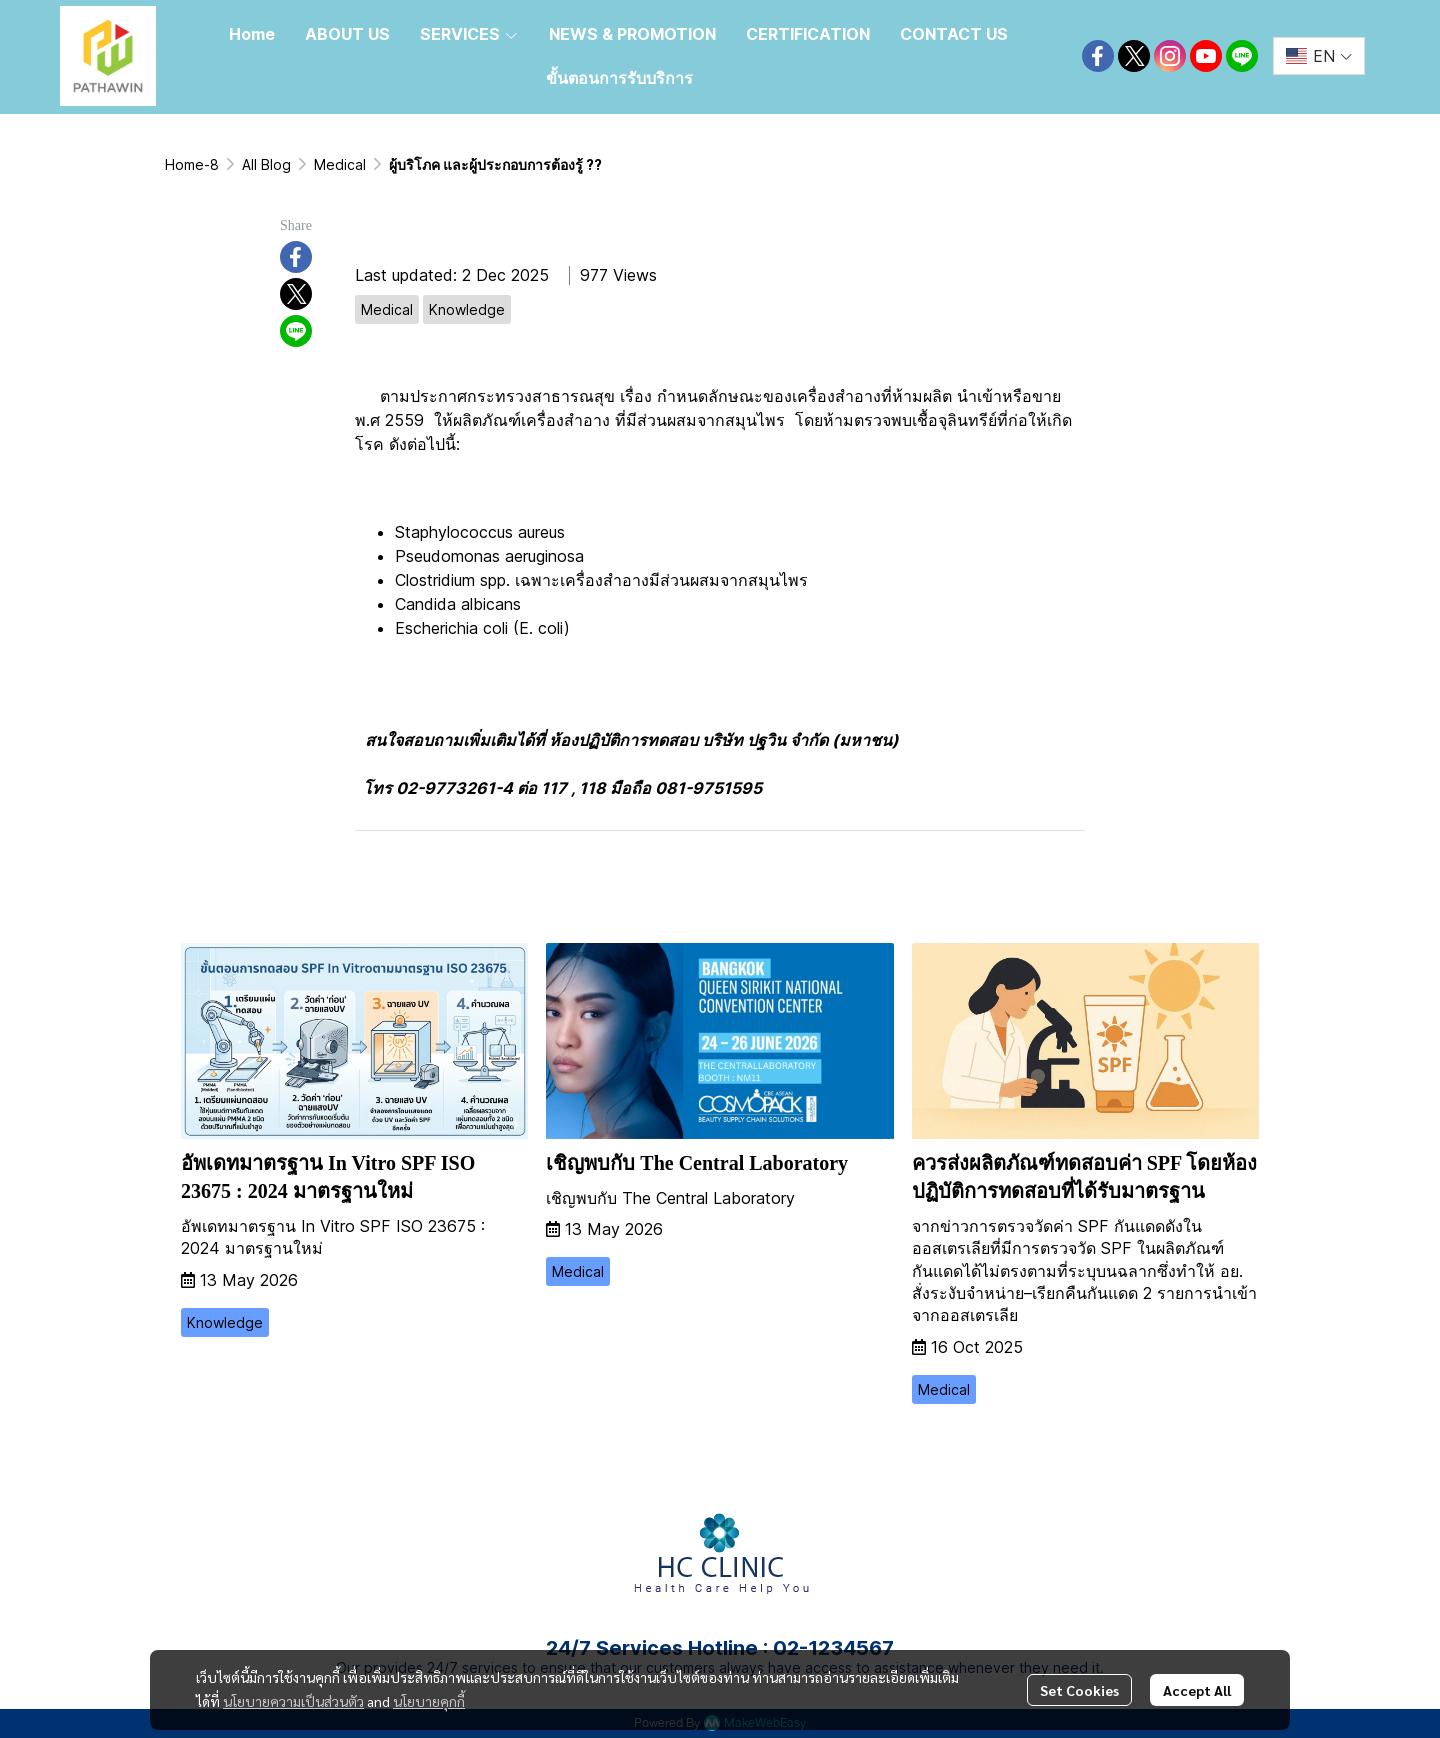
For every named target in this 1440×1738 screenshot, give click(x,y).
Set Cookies (1079, 1690)
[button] (1319, 56)
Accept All (1197, 1690)
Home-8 (192, 164)
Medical (340, 164)
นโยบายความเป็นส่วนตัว (293, 1701)
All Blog (266, 164)
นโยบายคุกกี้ (429, 1701)
